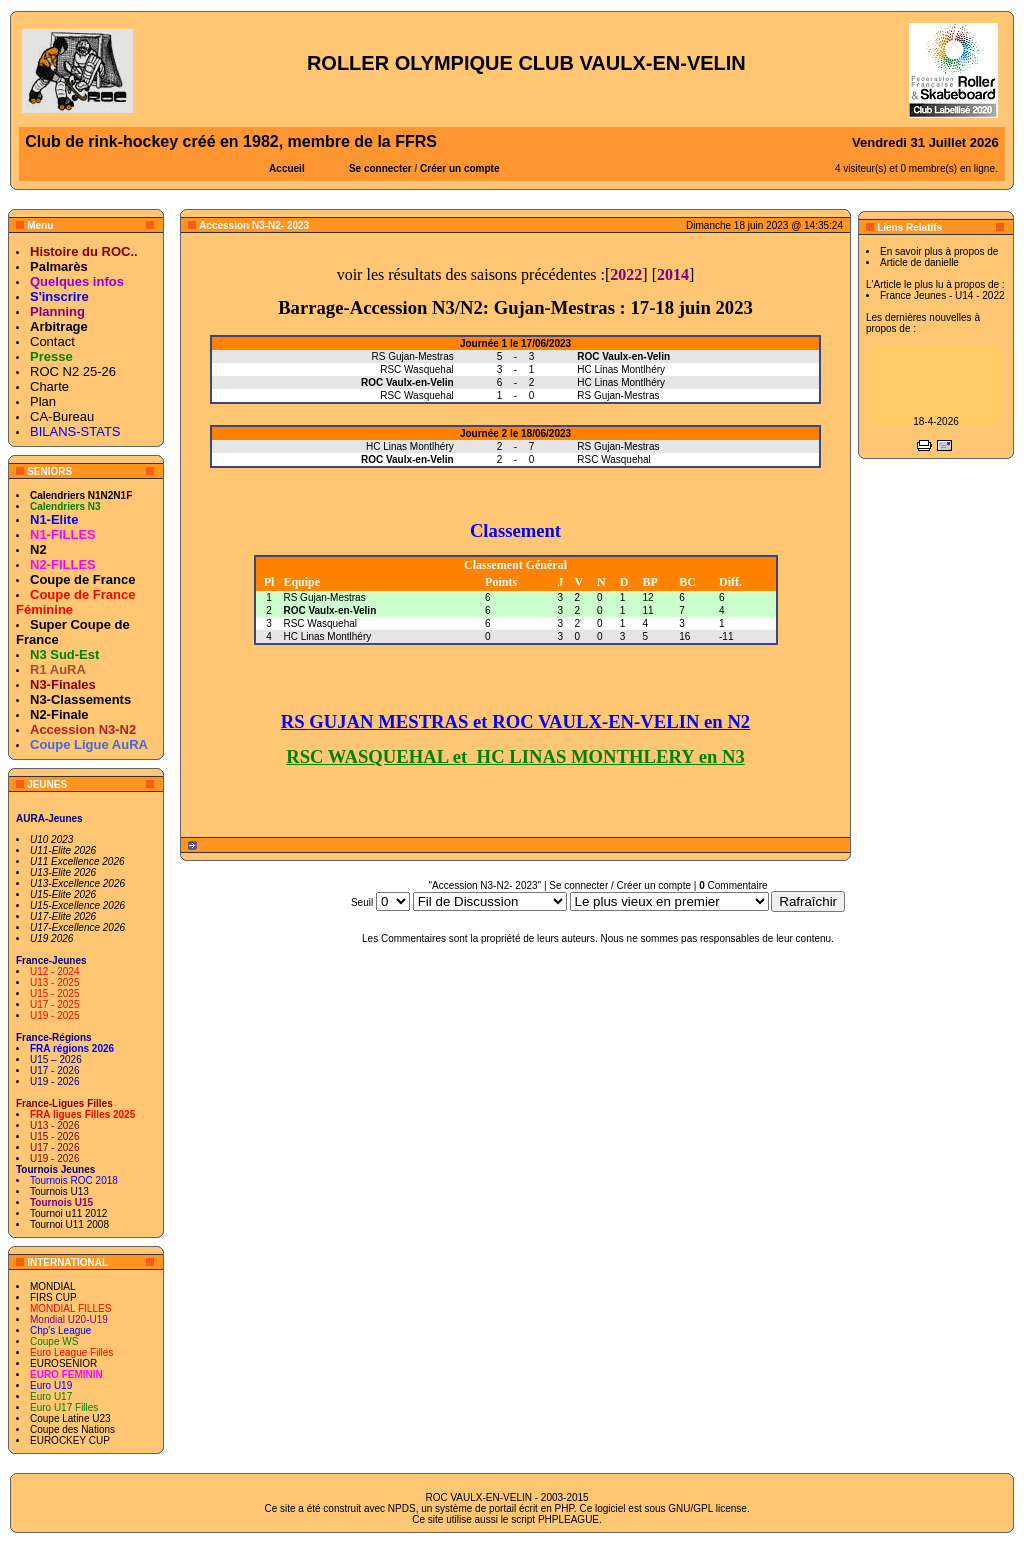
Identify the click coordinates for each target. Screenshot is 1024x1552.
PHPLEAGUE (568, 1519)
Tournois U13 (59, 1191)
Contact (52, 341)
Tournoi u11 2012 (68, 1213)
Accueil (287, 168)
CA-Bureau (62, 416)
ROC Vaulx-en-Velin (329, 610)
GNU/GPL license (707, 1508)
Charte (49, 386)
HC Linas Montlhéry (327, 636)
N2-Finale (59, 714)
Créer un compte (459, 168)
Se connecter (380, 168)
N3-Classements (80, 699)
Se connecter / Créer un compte (620, 885)
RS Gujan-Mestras (324, 597)
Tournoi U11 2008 (69, 1224)
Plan (43, 401)
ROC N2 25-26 (73, 371)
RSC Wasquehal (320, 623)
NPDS (402, 1508)
